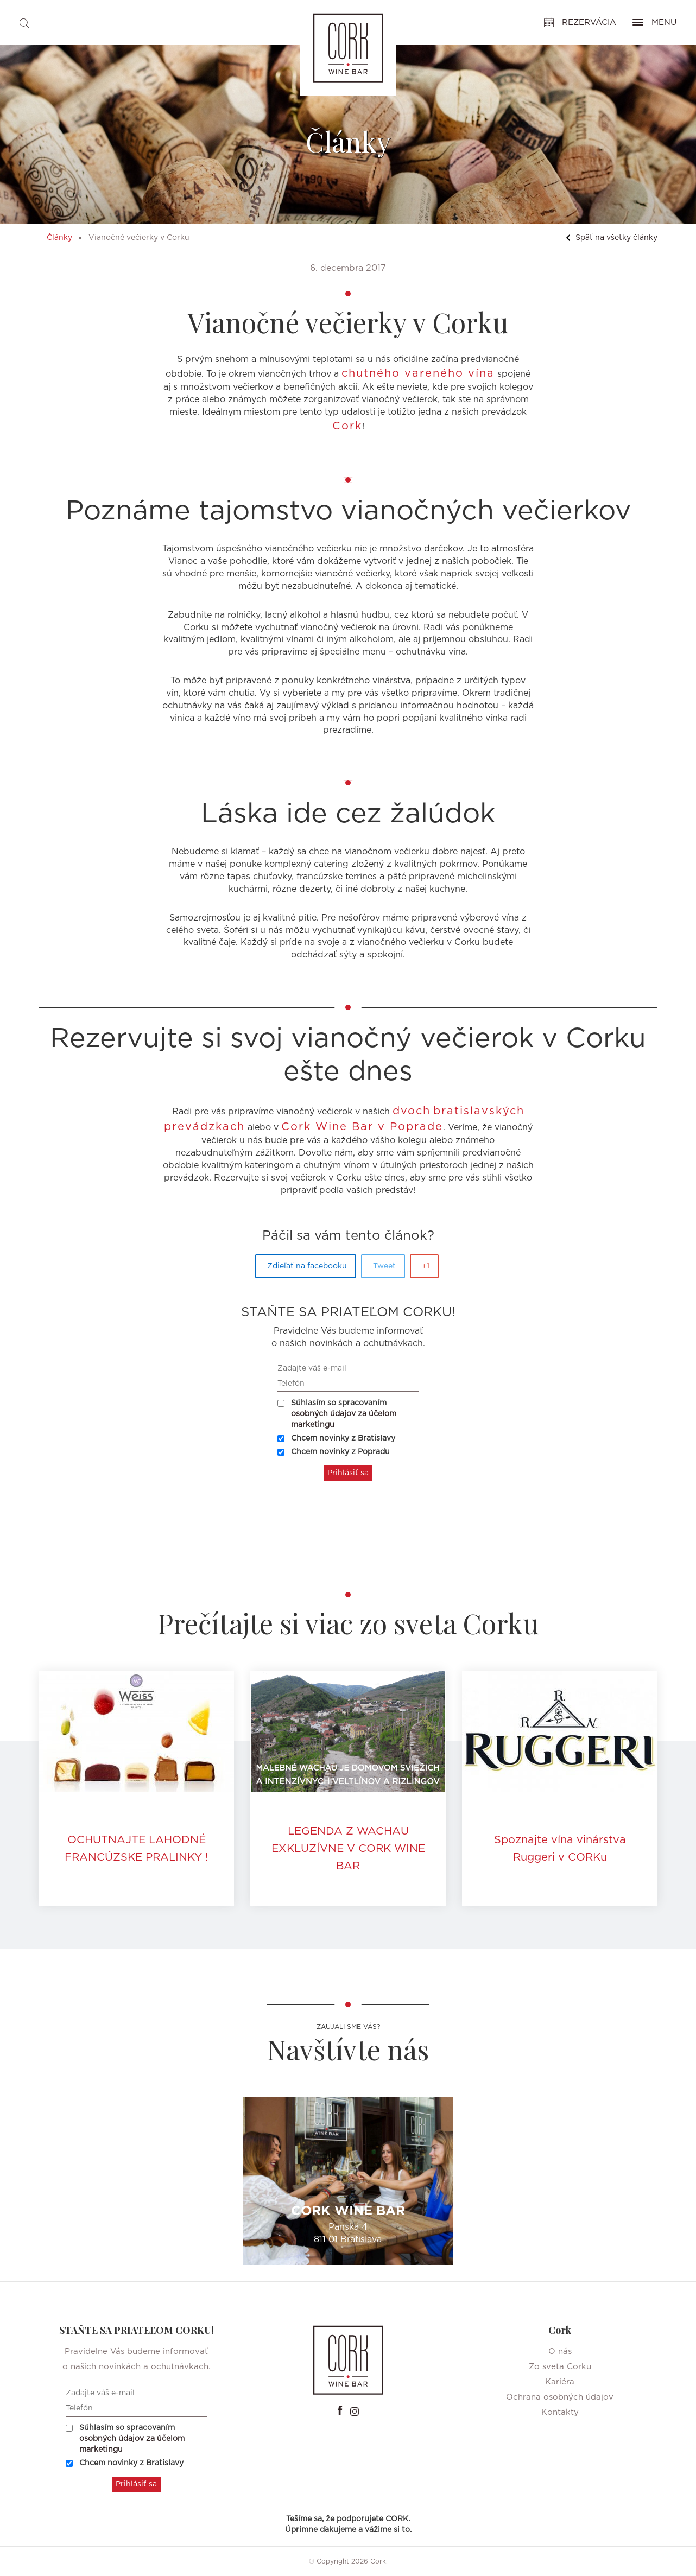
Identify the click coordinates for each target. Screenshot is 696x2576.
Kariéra (559, 2382)
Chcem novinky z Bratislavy (336, 1438)
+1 (425, 1266)
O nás (560, 2351)
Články (59, 238)
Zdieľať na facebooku (307, 1266)
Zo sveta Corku (560, 2367)
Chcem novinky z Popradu (333, 1452)
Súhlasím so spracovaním (336, 1414)
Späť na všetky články (611, 238)
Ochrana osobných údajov (559, 2397)
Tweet (384, 1266)
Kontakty (560, 2412)
